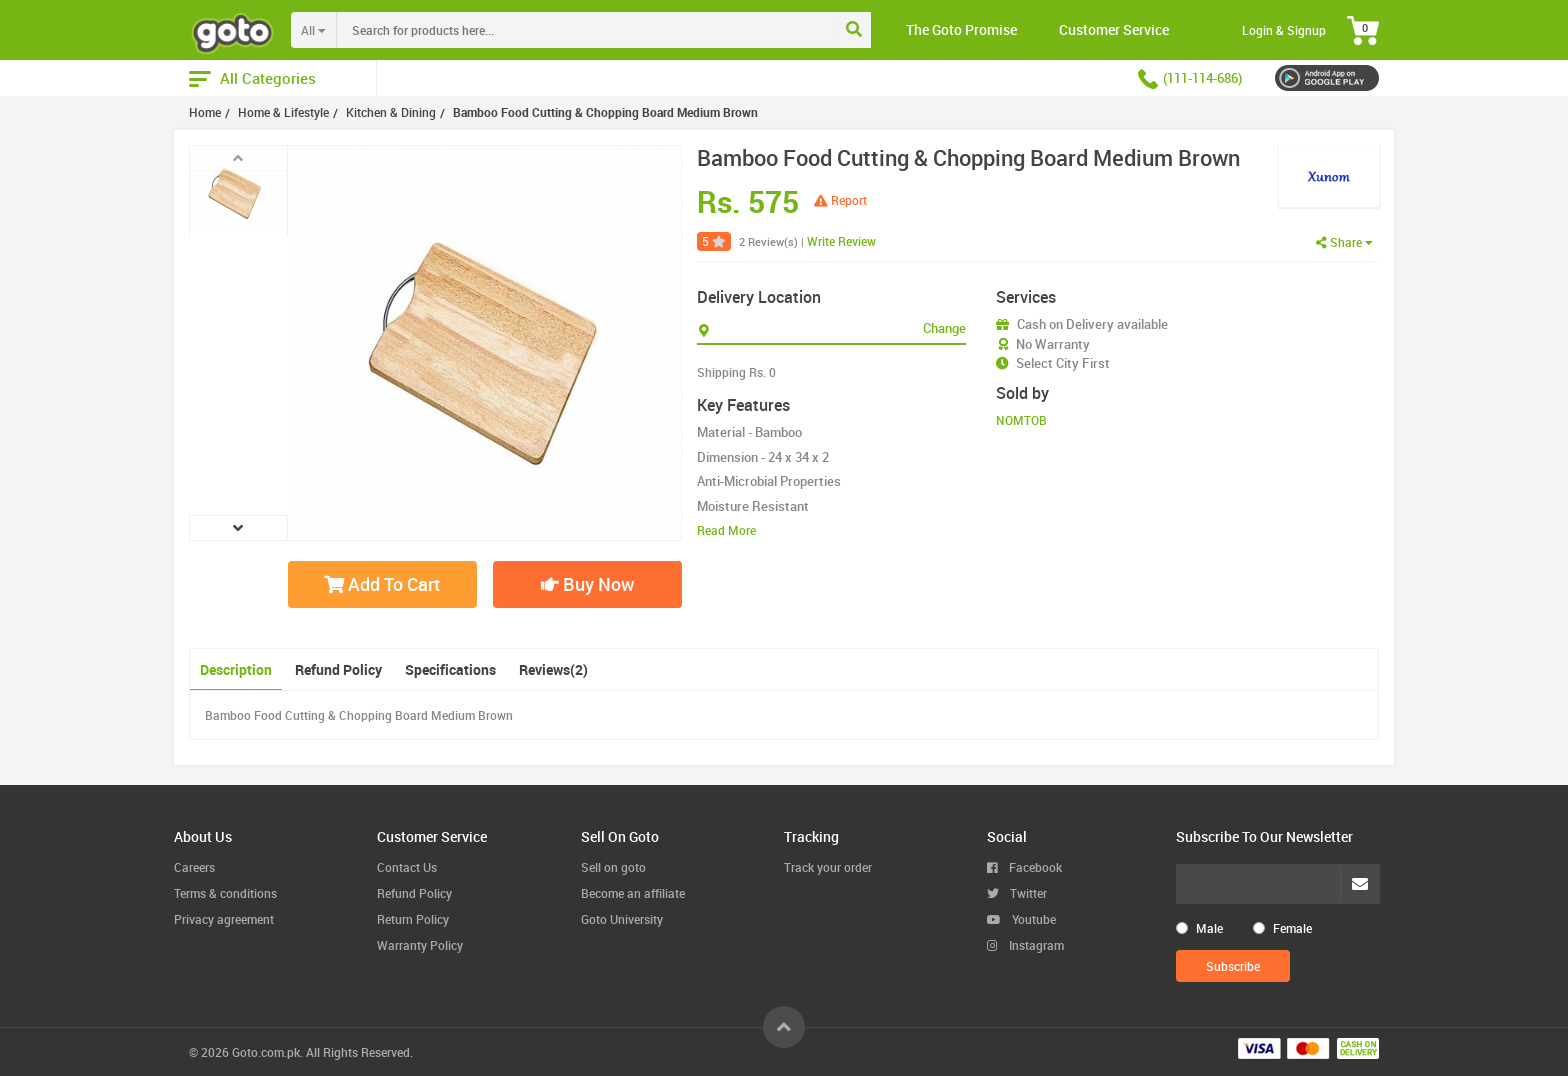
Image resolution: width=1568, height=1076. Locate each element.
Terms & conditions (225, 893)
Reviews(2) (553, 669)
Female (1292, 928)
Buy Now (587, 584)
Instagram (1025, 945)
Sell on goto (613, 867)
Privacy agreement (224, 919)
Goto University (622, 919)
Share (1344, 242)
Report (840, 200)
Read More (726, 530)
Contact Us (407, 867)
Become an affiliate (633, 893)
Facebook (1024, 867)
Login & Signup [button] (1284, 30)
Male (1209, 928)
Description (236, 669)
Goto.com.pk (266, 1052)
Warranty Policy (420, 945)
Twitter (1017, 893)
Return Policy (413, 919)
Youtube (1021, 919)
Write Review (841, 241)
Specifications (450, 669)
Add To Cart (382, 584)
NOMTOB (1021, 420)
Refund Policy (338, 669)
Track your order (828, 867)
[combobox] (627, 30)
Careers (194, 867)
